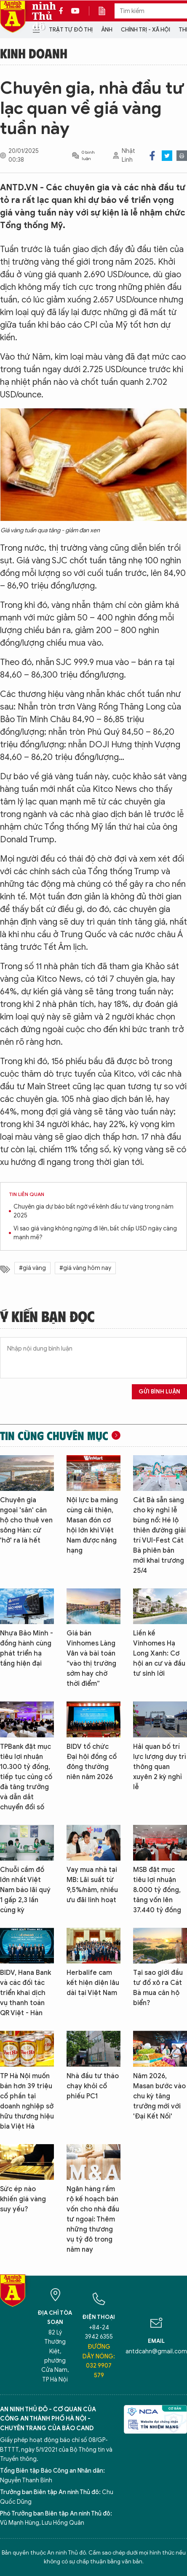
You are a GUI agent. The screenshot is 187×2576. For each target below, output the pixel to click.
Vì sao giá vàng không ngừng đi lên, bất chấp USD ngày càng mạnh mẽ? (95, 1233)
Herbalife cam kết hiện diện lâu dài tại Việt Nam (93, 1983)
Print (181, 155)
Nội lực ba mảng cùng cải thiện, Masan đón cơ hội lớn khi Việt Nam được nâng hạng (92, 1525)
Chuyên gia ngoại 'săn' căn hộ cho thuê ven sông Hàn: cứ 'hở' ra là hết (26, 1520)
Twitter (167, 155)
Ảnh (106, 29)
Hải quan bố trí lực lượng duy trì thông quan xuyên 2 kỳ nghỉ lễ (159, 1767)
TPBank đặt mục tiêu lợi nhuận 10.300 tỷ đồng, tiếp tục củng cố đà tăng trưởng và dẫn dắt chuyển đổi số (26, 1777)
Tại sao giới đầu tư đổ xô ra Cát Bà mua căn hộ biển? (158, 1988)
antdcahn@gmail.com (156, 2351)
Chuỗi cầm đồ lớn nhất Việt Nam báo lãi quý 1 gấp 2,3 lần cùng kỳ (25, 1890)
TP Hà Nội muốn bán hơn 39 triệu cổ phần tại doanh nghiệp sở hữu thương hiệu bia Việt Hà (27, 2101)
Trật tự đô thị (71, 29)
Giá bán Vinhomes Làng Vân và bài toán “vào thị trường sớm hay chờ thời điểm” (91, 1658)
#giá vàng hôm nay (85, 1268)
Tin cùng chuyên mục (54, 1435)
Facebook (152, 155)
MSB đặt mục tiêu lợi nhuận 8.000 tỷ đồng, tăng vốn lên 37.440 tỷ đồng (157, 1890)
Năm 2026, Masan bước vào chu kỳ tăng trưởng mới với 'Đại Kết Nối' (159, 2096)
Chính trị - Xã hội (145, 29)
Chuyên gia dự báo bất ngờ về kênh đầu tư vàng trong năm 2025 (93, 1211)
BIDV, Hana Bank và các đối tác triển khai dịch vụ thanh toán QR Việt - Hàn (25, 1993)
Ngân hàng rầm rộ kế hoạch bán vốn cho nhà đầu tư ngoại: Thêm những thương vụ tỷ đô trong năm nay (93, 2219)
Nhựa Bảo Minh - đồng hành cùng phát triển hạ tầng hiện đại (26, 1648)
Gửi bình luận (159, 1391)
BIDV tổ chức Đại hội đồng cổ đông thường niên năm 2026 (92, 1762)
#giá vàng (32, 1268)
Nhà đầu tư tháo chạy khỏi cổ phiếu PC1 (93, 2086)
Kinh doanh (33, 53)
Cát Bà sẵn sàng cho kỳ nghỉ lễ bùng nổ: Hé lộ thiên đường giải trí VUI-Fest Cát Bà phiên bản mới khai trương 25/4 (159, 1535)
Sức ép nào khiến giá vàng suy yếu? (23, 2199)
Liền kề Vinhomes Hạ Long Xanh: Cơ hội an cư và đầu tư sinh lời (159, 1653)
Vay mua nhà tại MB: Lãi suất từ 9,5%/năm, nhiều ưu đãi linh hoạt (92, 1885)
